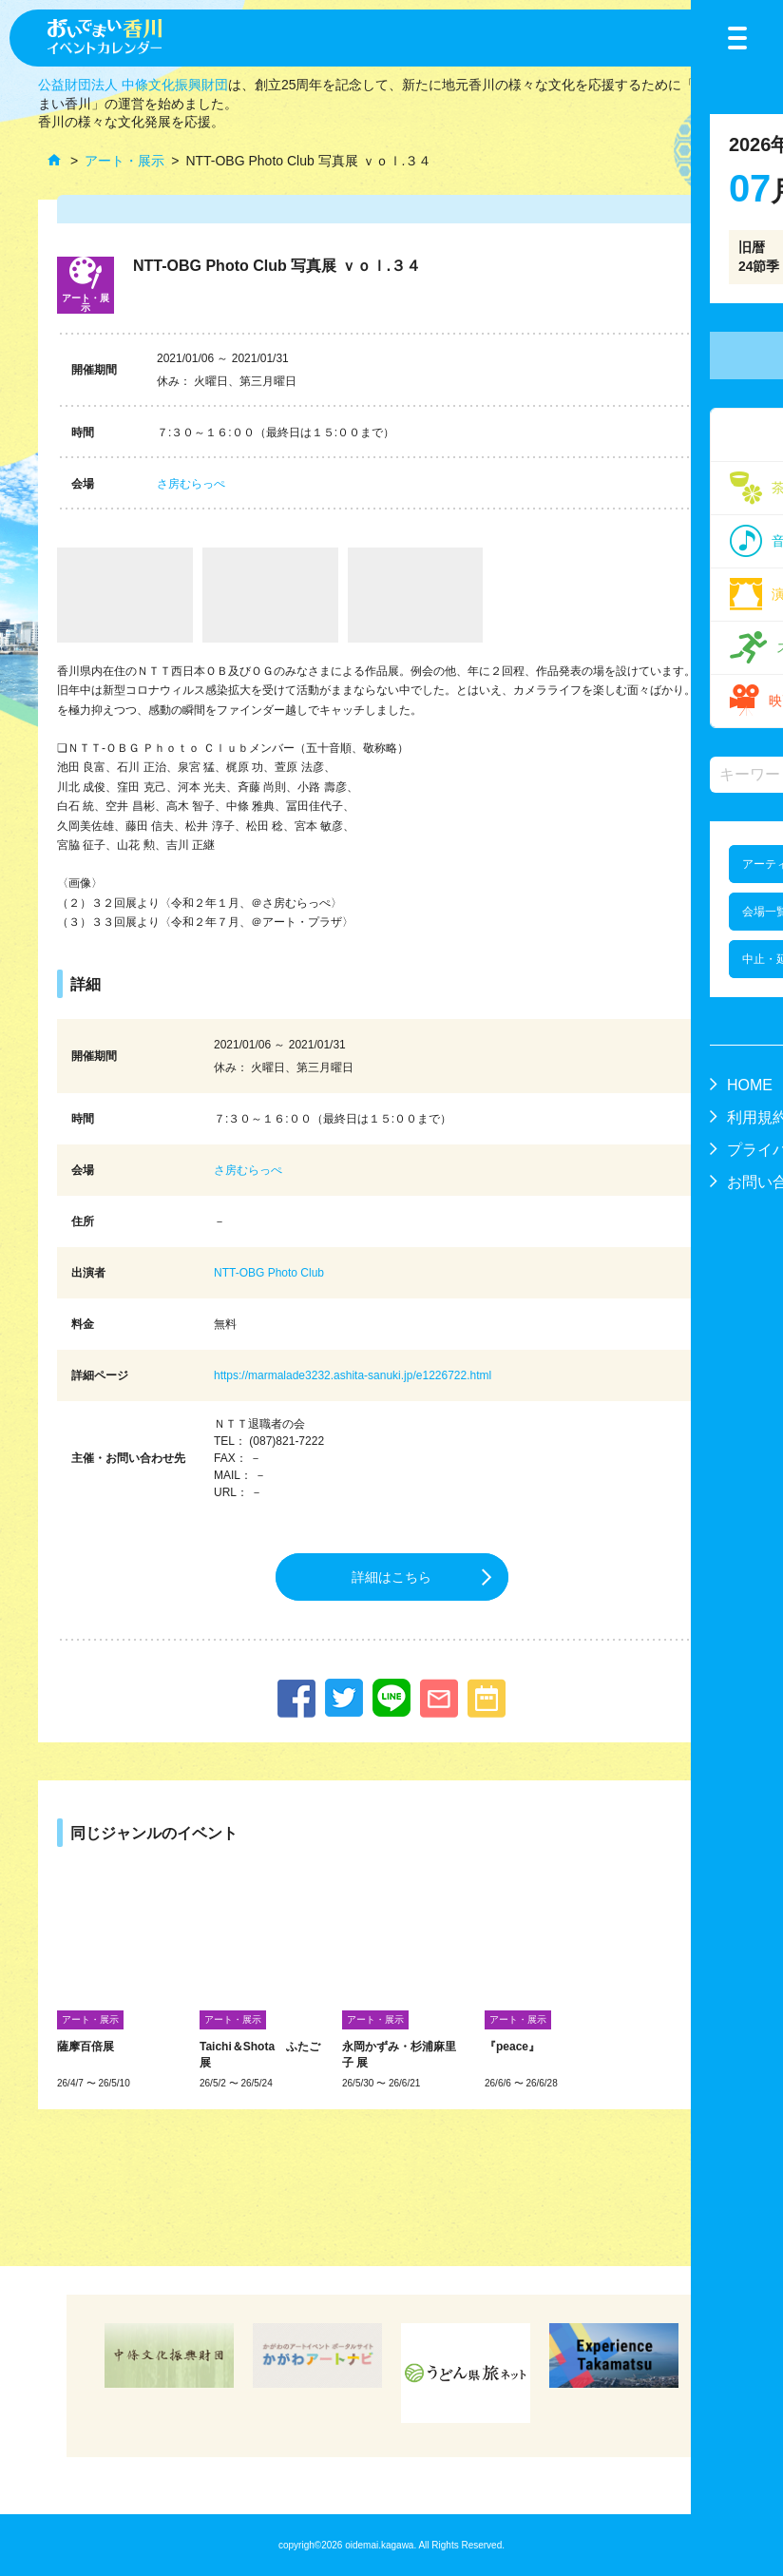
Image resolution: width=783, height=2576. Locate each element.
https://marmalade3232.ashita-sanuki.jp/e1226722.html (352, 1375)
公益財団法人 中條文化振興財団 (133, 84)
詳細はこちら (391, 1577)
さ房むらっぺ (191, 483)
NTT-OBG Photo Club (269, 1272)
